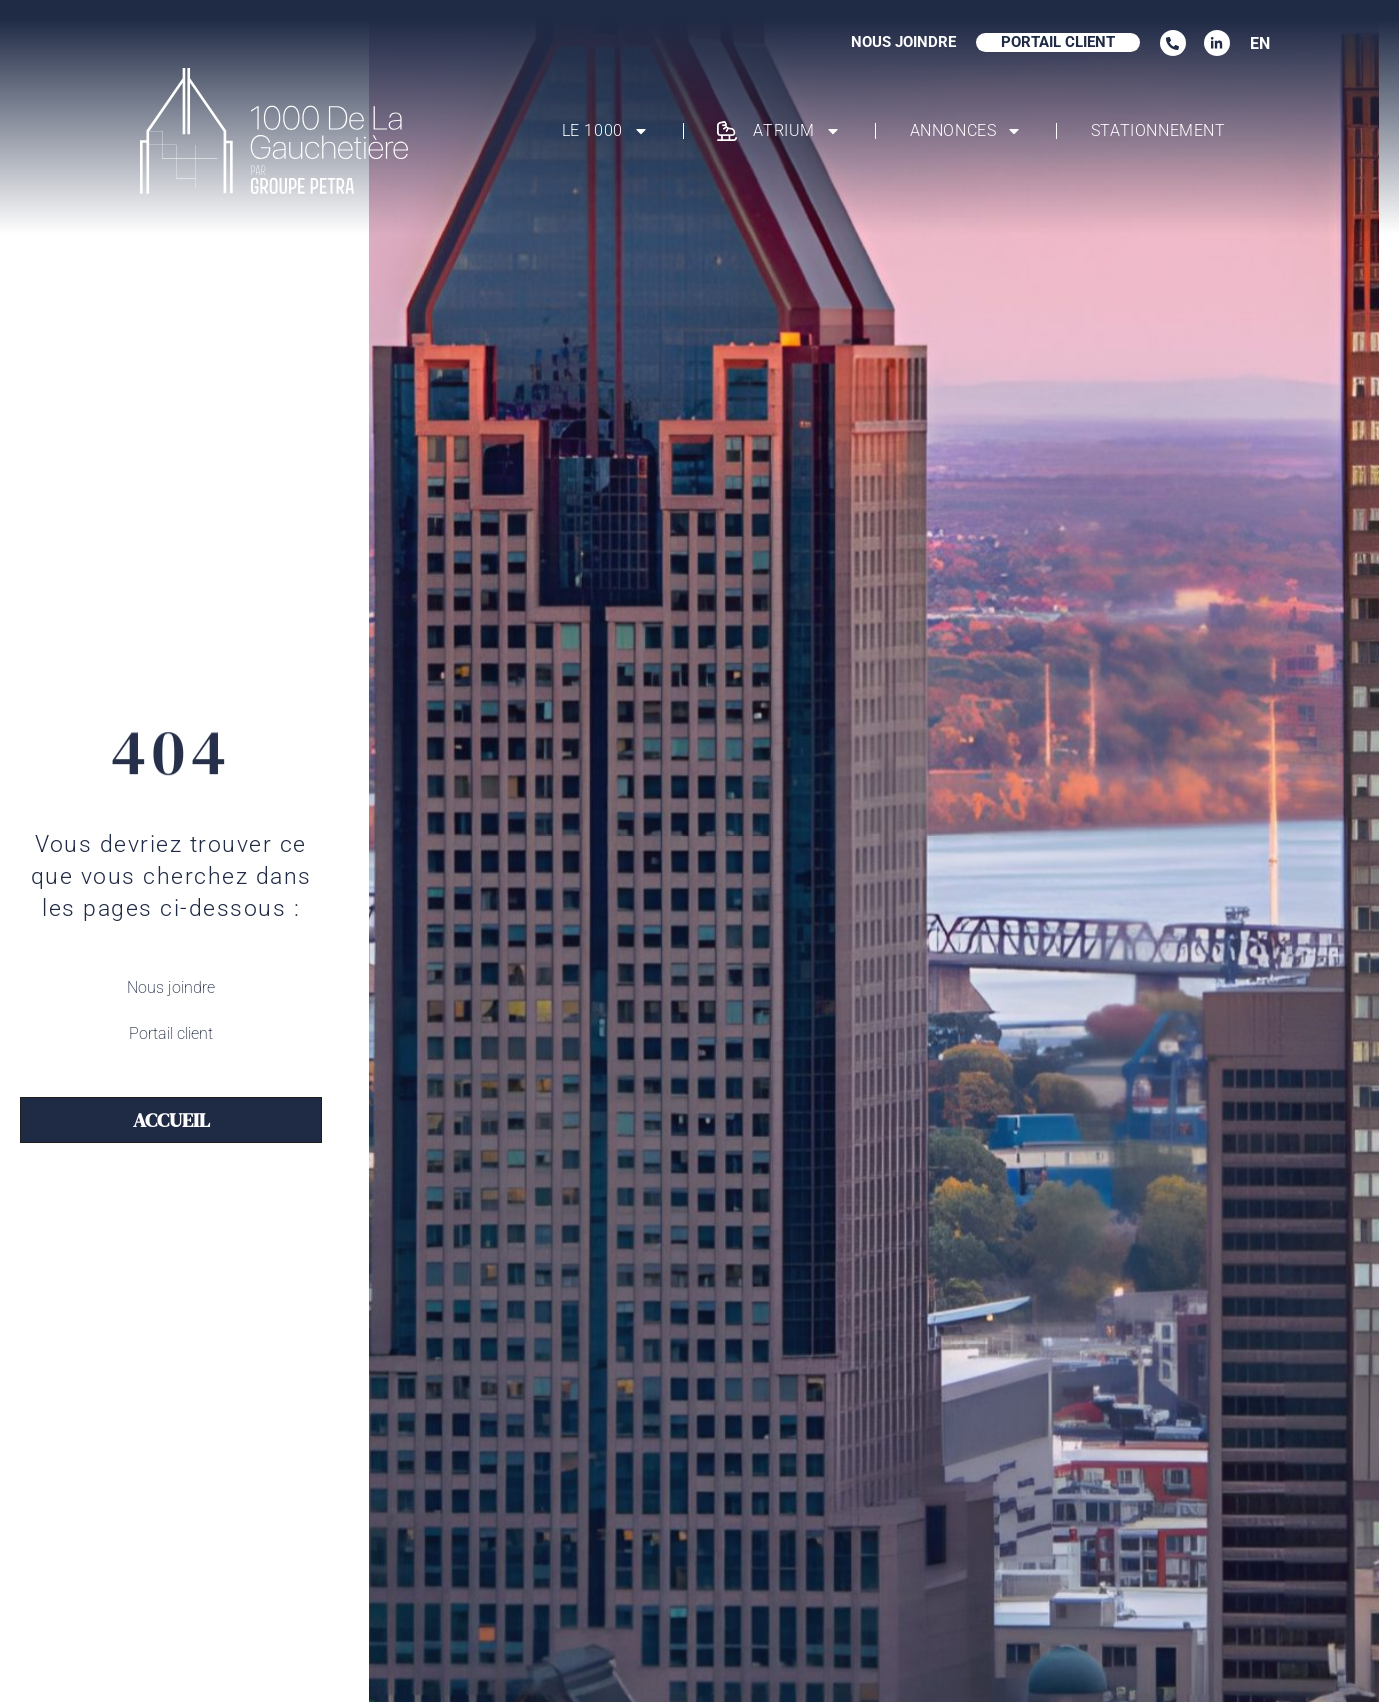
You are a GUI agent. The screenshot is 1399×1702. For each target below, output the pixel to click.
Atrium (779, 131)
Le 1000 (605, 131)
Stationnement (1158, 130)
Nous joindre (171, 987)
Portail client (171, 1033)
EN (1260, 43)
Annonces (966, 131)
